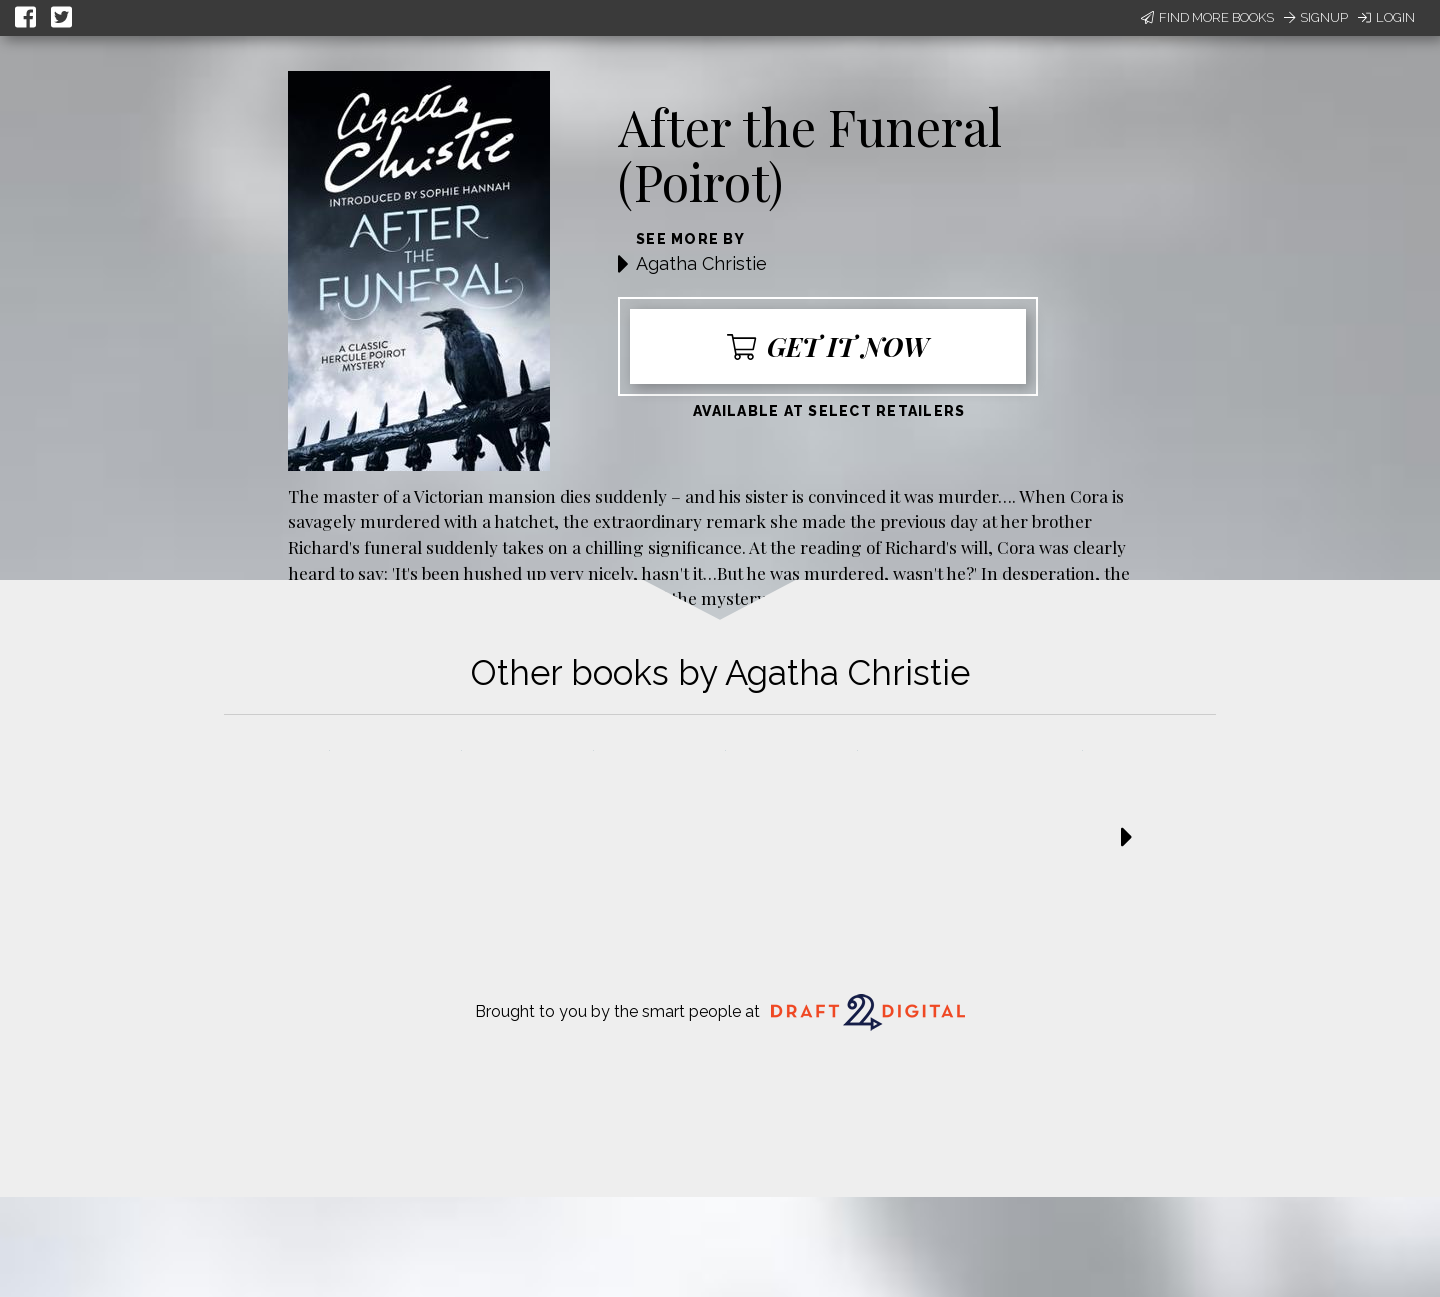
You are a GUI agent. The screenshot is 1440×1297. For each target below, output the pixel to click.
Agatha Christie (701, 263)
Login (1386, 17)
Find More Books (1207, 17)
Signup (1316, 17)
